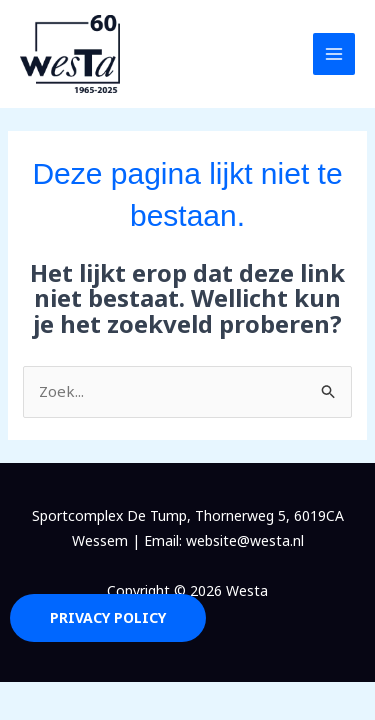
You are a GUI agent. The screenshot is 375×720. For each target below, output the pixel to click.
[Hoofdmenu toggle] (334, 54)
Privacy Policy (108, 617)
